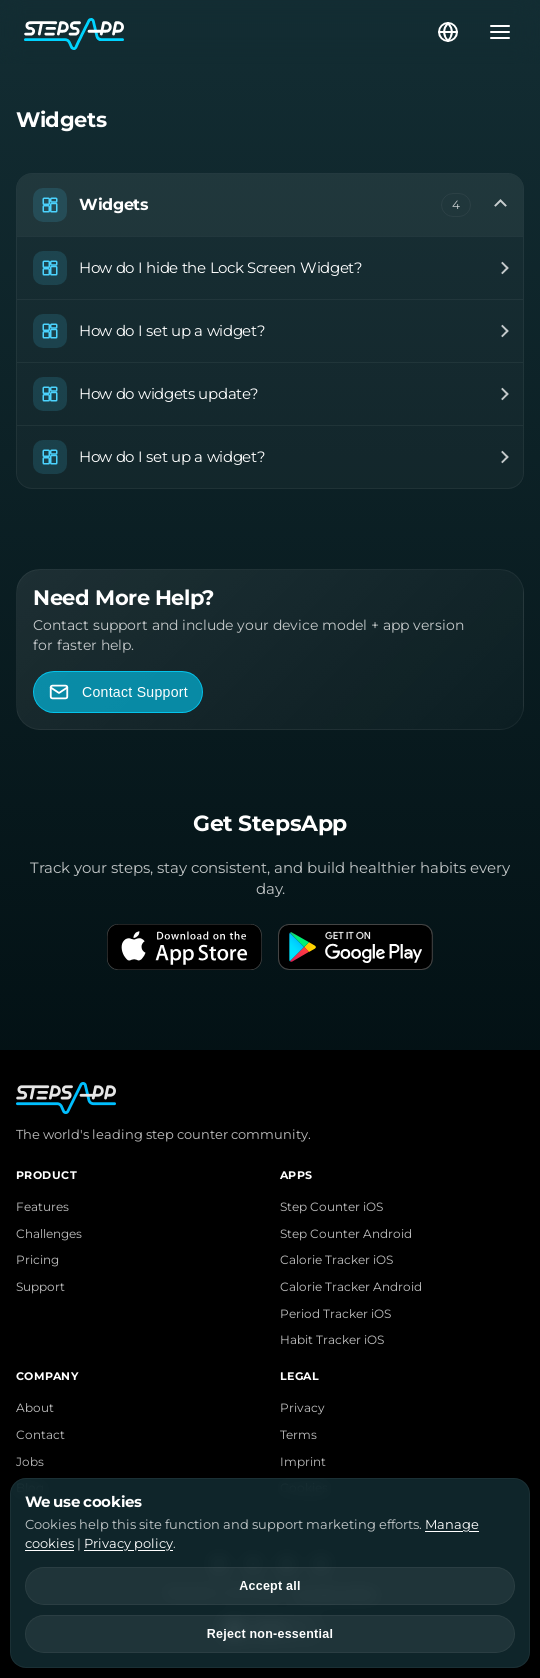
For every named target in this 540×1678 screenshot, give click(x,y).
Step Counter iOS (331, 1207)
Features (42, 1207)
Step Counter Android (346, 1234)
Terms (298, 1435)
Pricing (37, 1260)
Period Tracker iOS (335, 1314)
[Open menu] (494, 32)
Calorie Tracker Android (351, 1287)
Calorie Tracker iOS (336, 1260)
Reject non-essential (270, 1634)
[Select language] (448, 32)
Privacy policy (128, 1543)
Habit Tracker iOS (332, 1340)
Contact (40, 1435)
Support (40, 1287)
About (35, 1408)
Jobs (30, 1462)
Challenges (49, 1234)
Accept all (269, 1586)
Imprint (303, 1462)
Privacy (302, 1408)
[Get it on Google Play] (355, 947)
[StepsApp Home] (229, 32)
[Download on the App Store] (184, 947)
